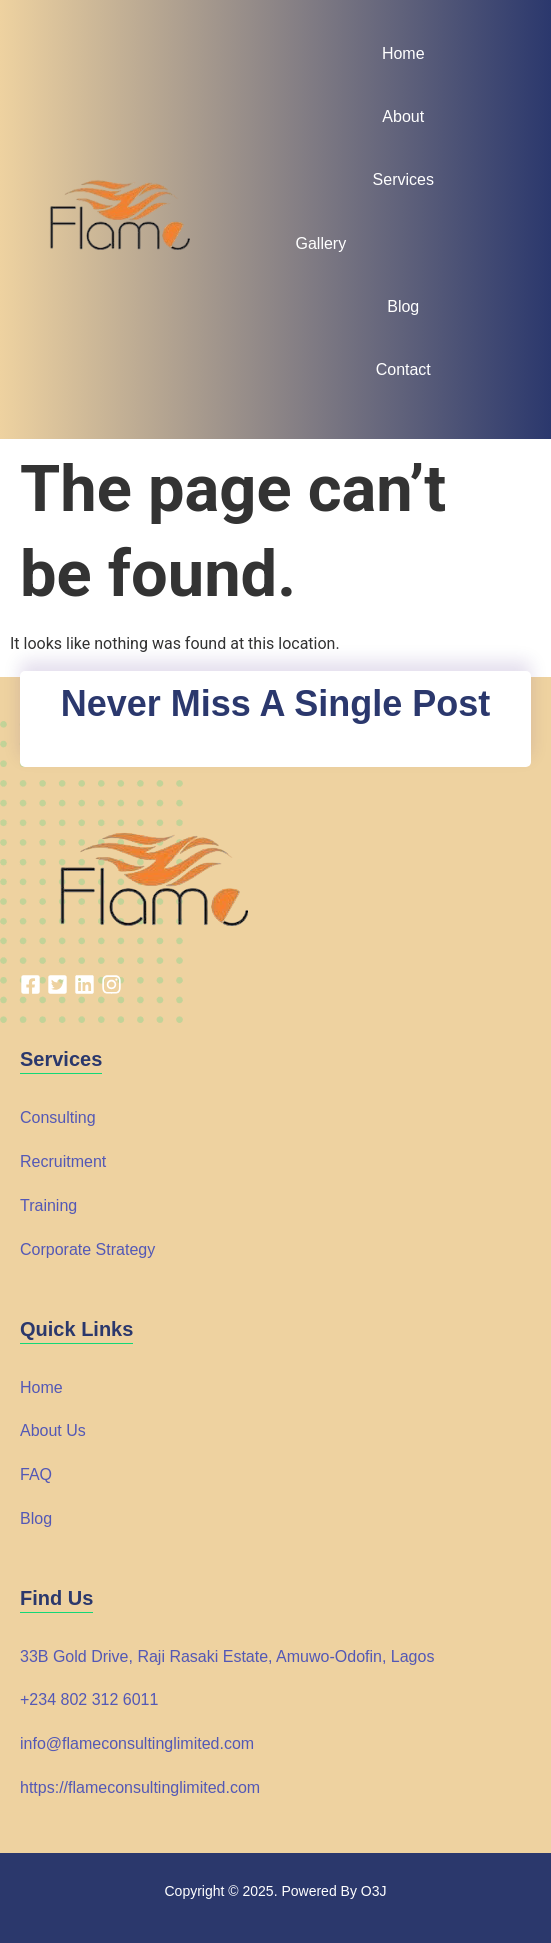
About (403, 116)
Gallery (321, 243)
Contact (403, 369)
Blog (403, 306)
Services (403, 179)
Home (403, 53)
